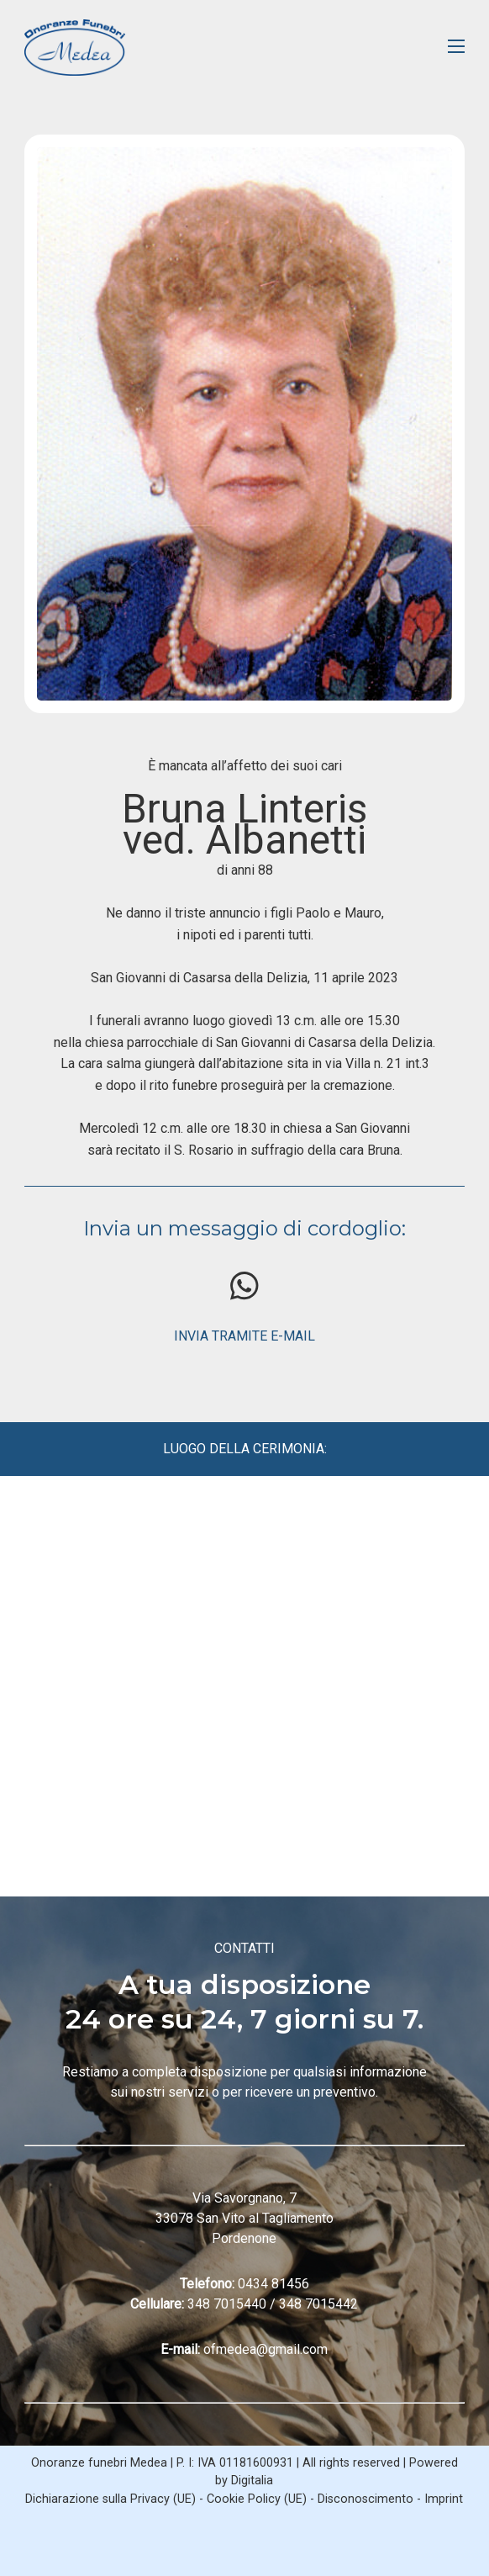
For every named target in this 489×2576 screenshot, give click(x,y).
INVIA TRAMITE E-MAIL (244, 1336)
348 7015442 (318, 2304)
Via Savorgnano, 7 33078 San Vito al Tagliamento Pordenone (244, 2218)
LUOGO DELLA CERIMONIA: (245, 1449)
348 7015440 (226, 2304)
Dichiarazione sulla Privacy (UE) (110, 2499)
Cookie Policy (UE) (257, 2499)
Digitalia (252, 2480)
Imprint (443, 2499)
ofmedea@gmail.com (265, 2349)
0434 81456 (273, 2284)
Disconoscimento (365, 2499)
